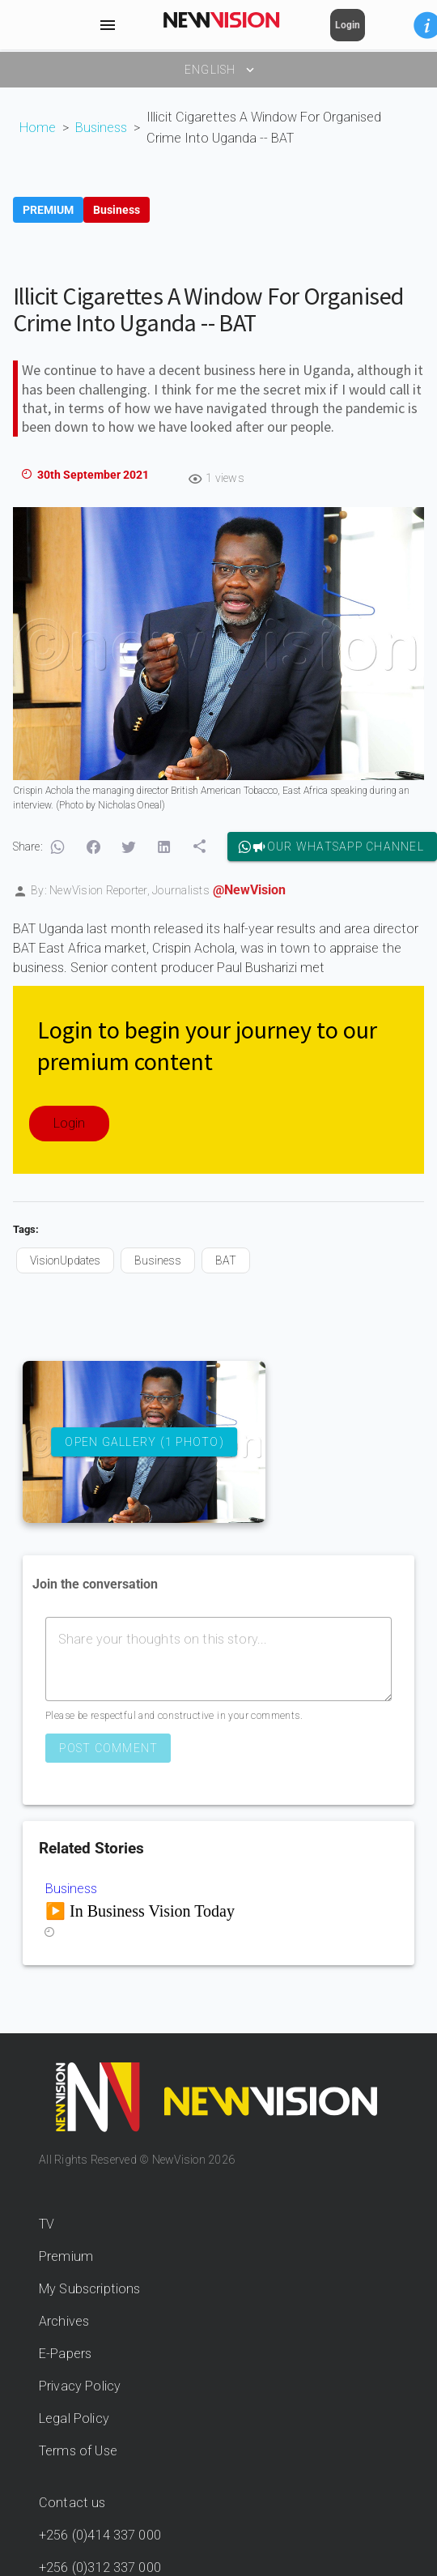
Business (101, 127)
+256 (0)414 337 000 (100, 2535)
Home (37, 127)
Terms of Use (78, 2451)
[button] (57, 847)
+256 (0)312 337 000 (100, 2567)
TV (46, 2224)
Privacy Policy (80, 2386)
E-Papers (65, 2353)
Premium (66, 2256)
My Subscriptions (89, 2289)
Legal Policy (74, 2418)
